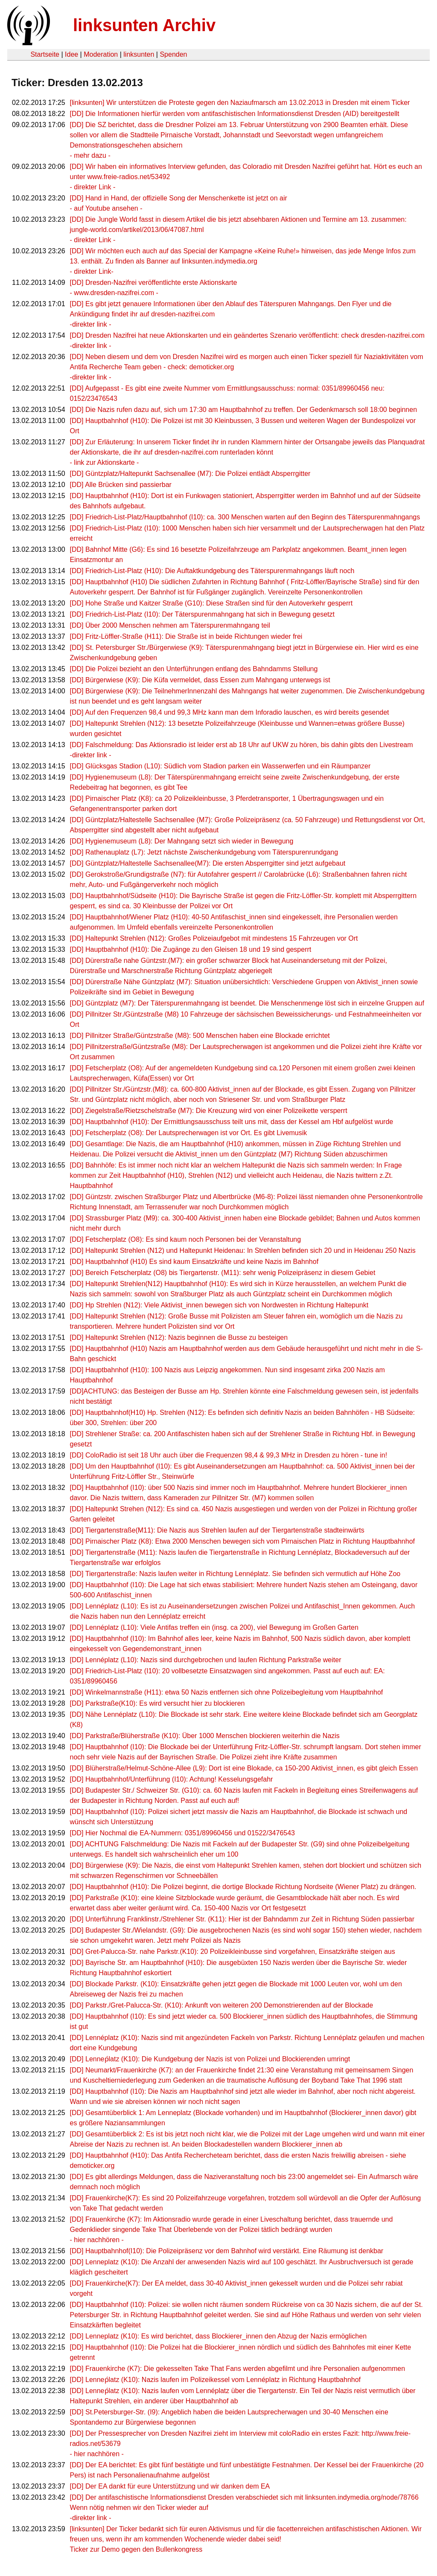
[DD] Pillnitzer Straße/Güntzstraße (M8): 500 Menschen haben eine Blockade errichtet (200, 1035)
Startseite (44, 54)
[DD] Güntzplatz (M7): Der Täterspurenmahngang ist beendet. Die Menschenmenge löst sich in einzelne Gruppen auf (247, 1003)
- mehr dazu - (90, 155)
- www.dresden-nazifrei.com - (114, 292)
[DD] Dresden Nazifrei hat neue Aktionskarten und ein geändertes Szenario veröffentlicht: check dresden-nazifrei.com (247, 335)
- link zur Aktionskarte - (104, 462)
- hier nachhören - (97, 2239)
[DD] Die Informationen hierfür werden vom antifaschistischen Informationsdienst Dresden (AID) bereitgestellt (234, 113)
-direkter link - (90, 324)
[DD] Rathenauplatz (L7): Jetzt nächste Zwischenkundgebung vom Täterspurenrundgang (204, 852)
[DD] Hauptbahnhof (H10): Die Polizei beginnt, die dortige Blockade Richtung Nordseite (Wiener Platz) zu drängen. (243, 1886)
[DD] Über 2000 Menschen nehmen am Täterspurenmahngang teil (170, 625)
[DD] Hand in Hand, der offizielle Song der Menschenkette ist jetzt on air (178, 198)
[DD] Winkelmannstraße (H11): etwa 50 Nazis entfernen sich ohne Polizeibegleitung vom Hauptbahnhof (226, 1692)
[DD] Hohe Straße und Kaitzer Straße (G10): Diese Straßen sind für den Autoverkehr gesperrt (211, 603)
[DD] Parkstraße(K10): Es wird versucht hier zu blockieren (157, 1703)
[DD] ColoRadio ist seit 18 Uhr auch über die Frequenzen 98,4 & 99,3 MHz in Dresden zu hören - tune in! (228, 1455)
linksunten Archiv (144, 25)
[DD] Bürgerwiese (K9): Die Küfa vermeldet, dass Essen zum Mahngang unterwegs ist (200, 680)
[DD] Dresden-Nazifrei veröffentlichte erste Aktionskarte (153, 282)
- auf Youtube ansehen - (106, 208)
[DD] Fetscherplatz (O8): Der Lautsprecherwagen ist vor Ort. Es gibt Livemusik (188, 1132)
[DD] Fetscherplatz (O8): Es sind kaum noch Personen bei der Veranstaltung (185, 1239)
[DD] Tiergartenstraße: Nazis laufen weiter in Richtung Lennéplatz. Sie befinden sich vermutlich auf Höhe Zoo (235, 1573)
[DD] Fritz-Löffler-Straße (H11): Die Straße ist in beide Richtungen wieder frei (186, 636)
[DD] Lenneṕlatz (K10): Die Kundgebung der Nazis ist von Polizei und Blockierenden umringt (210, 2059)
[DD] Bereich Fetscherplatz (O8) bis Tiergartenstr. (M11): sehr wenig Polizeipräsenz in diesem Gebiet (223, 1272)
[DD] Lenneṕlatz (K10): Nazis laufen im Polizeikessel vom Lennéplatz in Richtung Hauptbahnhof (215, 2379)
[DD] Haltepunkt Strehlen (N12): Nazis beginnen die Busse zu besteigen (179, 1337)
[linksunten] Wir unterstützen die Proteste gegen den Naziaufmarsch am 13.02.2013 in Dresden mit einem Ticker (240, 102)
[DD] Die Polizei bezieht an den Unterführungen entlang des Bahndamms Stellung (194, 668)
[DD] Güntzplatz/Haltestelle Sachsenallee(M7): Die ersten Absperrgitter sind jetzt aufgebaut (208, 863)
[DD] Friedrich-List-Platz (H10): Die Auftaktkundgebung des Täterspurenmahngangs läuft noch (212, 570)
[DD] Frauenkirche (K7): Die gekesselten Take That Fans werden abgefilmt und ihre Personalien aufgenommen (237, 2368)
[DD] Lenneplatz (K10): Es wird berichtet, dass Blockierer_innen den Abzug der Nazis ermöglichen (218, 2336)
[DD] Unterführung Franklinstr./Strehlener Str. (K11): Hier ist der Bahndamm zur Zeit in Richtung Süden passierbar (242, 1919)
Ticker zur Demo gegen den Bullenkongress (136, 2549)
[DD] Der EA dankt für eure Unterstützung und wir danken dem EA (170, 2486)
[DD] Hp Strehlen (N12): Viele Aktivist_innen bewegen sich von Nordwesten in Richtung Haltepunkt (219, 1305)
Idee (71, 54)
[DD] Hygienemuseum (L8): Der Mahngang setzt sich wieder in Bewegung (182, 841)
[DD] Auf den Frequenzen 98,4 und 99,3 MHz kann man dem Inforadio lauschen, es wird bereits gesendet (229, 712)
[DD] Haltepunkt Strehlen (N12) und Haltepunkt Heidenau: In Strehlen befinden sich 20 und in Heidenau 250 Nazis (243, 1250)
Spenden (173, 54)
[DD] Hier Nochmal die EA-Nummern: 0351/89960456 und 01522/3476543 (182, 1833)
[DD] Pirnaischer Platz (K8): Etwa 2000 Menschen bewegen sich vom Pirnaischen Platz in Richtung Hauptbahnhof (242, 1541)
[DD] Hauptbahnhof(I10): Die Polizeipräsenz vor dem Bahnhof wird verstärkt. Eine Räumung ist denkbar (227, 2250)
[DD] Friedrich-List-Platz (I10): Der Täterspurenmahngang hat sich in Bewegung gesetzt (202, 614)
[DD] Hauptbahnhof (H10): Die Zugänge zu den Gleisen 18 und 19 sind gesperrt (191, 949)
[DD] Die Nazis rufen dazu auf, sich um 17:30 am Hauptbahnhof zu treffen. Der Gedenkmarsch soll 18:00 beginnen (243, 409)
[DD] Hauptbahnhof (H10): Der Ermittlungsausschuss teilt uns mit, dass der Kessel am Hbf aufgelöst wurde (231, 1121)
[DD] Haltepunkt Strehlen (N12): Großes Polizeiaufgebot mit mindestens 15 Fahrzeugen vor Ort (214, 938)
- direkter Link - (93, 187)
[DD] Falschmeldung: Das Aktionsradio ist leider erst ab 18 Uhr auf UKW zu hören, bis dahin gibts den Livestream (241, 744)
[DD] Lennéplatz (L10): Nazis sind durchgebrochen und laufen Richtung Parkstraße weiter (205, 1659)
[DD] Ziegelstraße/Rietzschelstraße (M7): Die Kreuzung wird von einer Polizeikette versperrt (208, 1110)
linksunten (138, 54)
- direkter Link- (92, 271)
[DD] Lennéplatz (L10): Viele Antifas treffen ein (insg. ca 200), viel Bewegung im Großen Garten (214, 1627)
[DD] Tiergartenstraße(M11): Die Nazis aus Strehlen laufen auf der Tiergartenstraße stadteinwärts (217, 1530)
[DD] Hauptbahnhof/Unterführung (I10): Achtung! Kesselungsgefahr (171, 1779)
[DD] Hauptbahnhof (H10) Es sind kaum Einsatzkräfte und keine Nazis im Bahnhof (194, 1261)
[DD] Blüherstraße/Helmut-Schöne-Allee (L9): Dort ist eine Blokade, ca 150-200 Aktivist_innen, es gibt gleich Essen (244, 1768)
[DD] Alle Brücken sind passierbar (121, 484)
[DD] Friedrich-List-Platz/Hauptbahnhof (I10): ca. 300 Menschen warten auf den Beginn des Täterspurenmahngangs (245, 517)
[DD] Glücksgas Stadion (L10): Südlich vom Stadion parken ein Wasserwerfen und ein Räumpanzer (220, 766)
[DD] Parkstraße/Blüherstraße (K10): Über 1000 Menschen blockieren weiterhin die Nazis (205, 1735)
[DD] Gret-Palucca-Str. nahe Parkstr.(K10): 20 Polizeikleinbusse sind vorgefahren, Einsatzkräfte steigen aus (232, 1951)
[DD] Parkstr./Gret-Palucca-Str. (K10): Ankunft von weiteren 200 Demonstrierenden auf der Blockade (221, 2005)
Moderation (101, 54)
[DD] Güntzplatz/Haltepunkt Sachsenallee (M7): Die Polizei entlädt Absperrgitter (190, 473)
